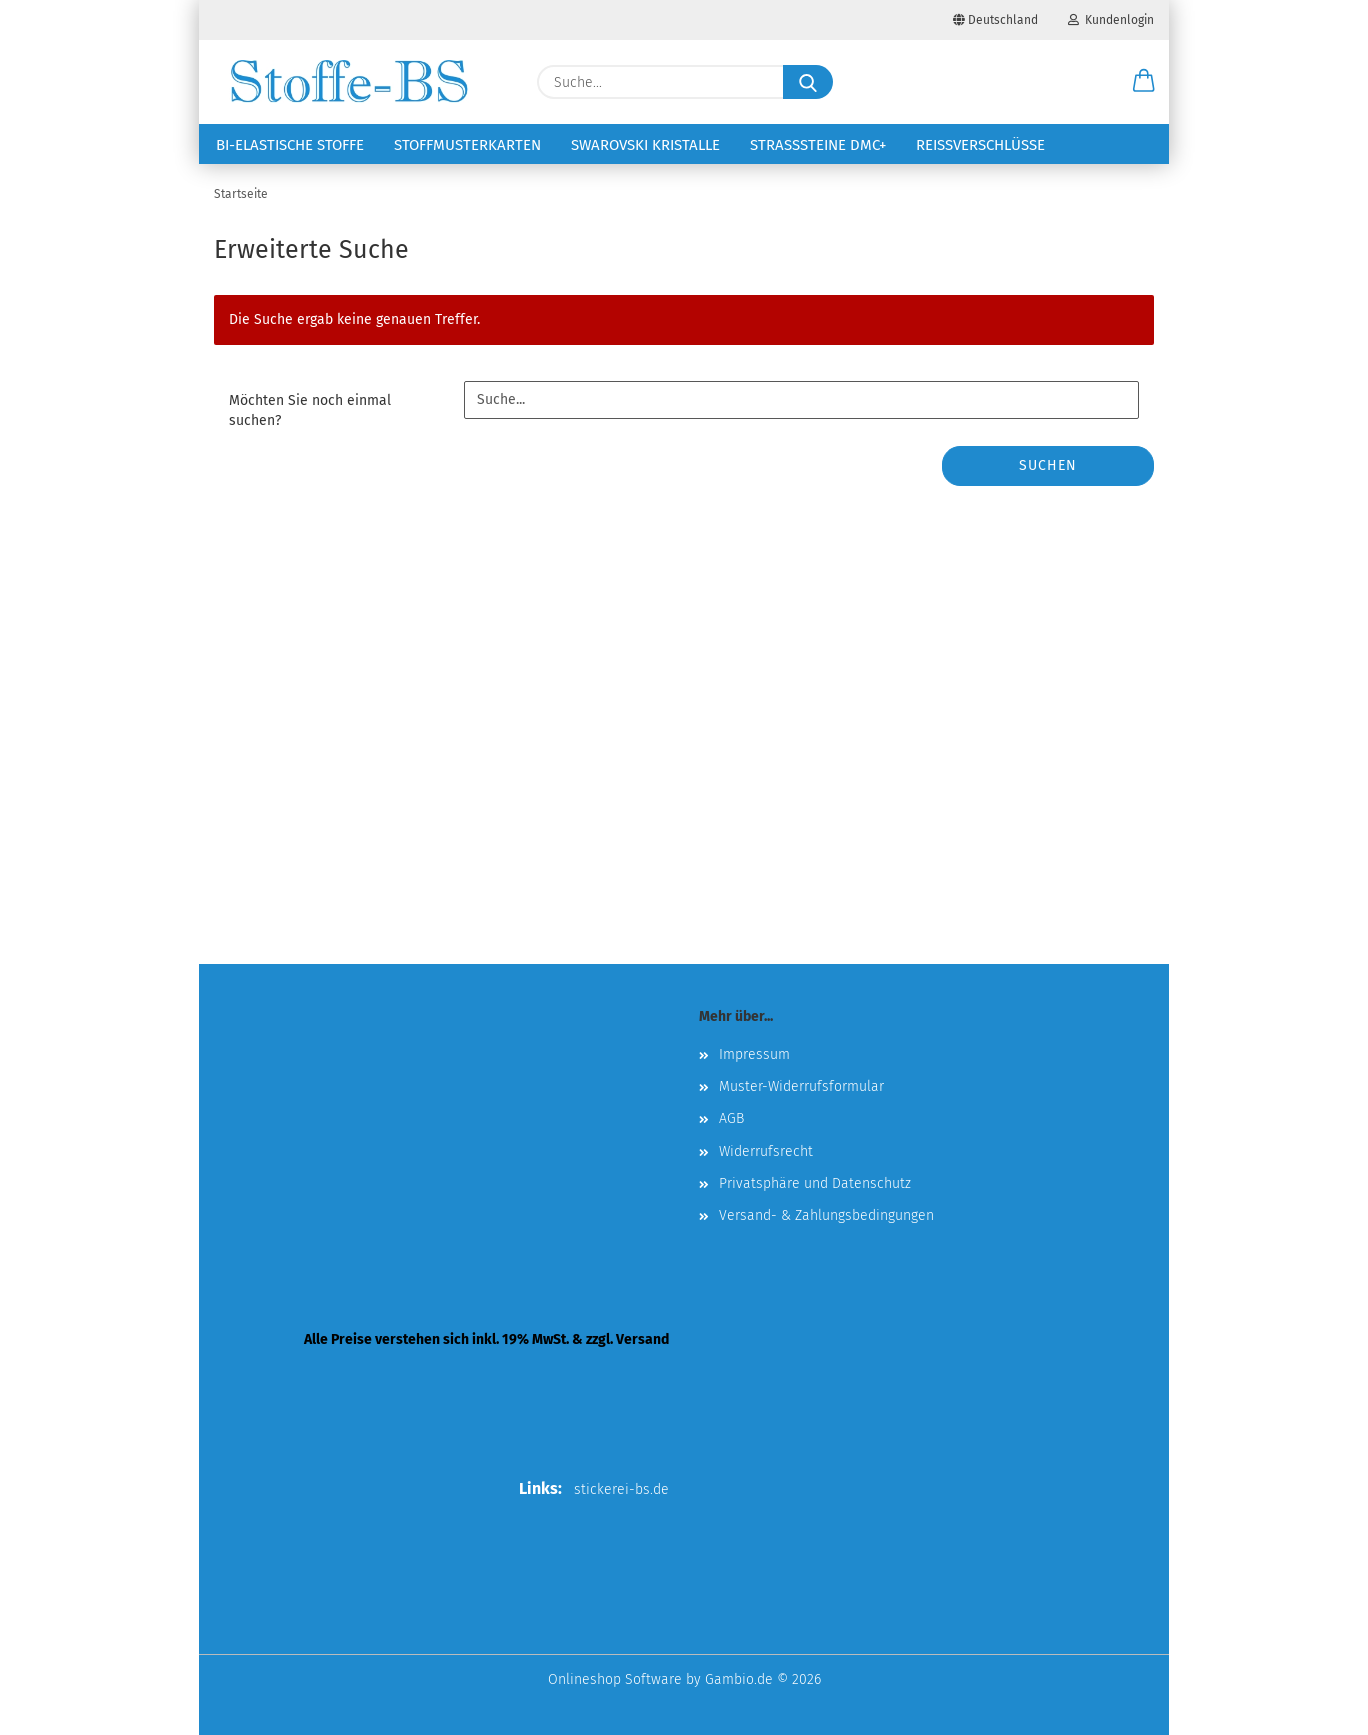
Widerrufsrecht (766, 1151)
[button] (1144, 82)
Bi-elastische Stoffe (290, 145)
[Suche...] (808, 82)
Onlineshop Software (615, 1679)
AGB (731, 1118)
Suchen (1048, 465)
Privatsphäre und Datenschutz (815, 1183)
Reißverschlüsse (980, 145)
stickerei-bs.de (621, 1489)
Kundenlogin (1111, 20)
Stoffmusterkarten (467, 145)
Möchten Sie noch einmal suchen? (310, 410)
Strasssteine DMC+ (818, 145)
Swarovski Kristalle (645, 145)
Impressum (754, 1054)
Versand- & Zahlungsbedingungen (826, 1215)
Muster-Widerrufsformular (801, 1086)
